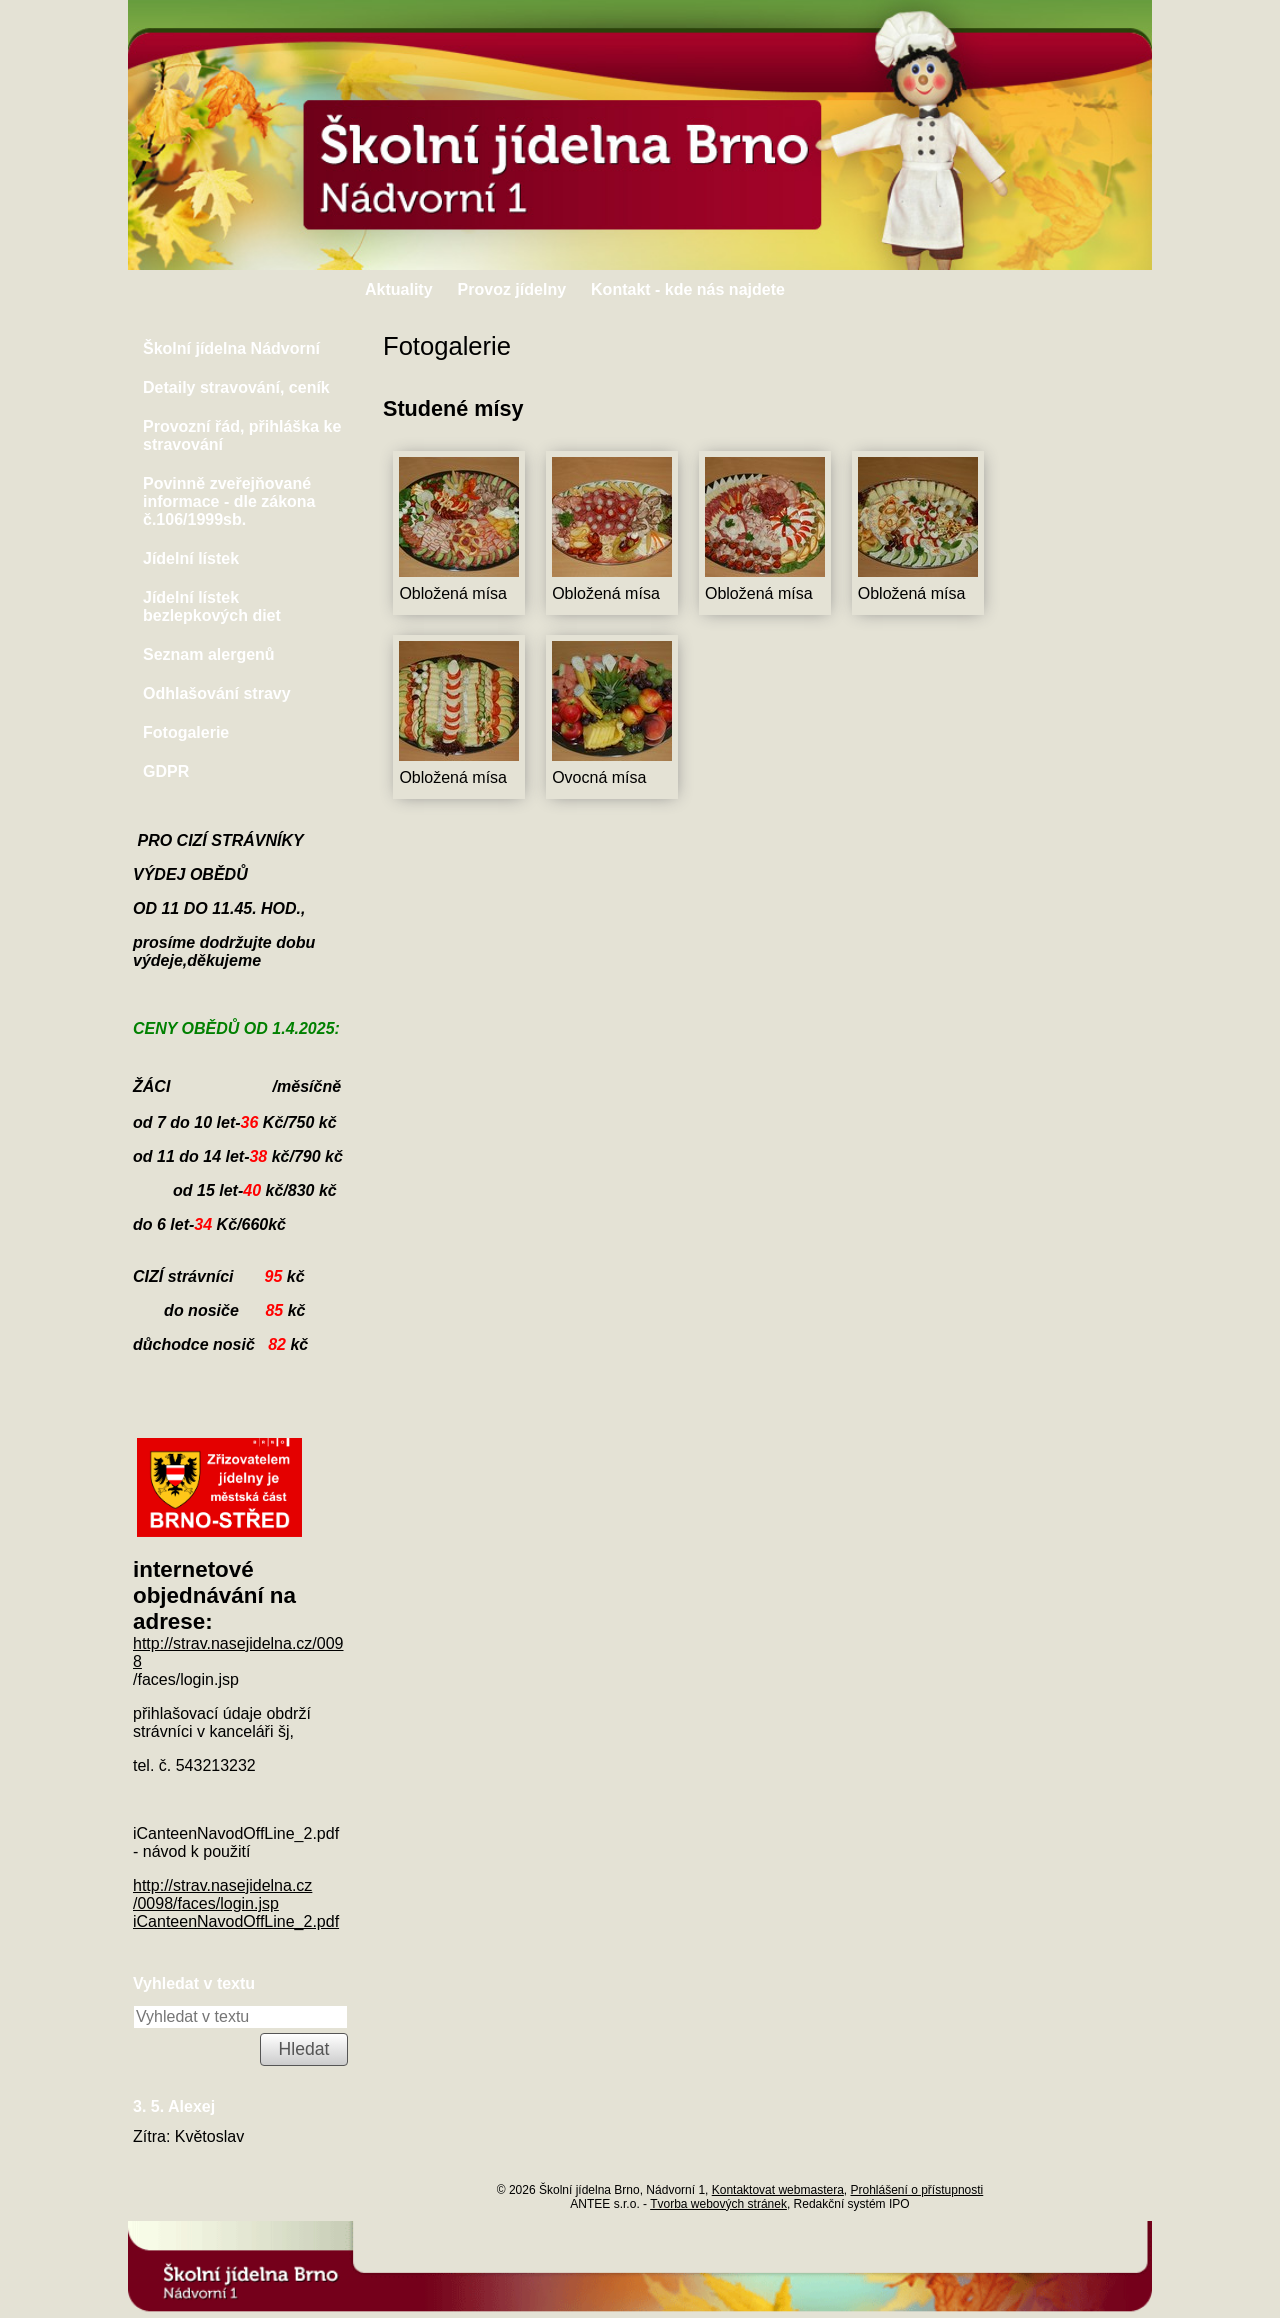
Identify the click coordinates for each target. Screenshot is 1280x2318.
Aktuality (399, 289)
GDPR (166, 771)
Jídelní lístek (191, 558)
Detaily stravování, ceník (236, 387)
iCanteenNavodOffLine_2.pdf (236, 1921)
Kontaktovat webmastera (778, 2190)
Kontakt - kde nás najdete (688, 289)
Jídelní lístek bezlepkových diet (212, 606)
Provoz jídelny (512, 289)
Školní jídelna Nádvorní (231, 348)
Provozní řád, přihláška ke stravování (242, 435)
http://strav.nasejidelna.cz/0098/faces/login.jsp (222, 1894)
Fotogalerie (186, 732)
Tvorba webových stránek (718, 2204)
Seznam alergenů (209, 654)
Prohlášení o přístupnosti (916, 2190)
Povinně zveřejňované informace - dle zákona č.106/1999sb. (229, 501)
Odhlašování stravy (217, 693)
